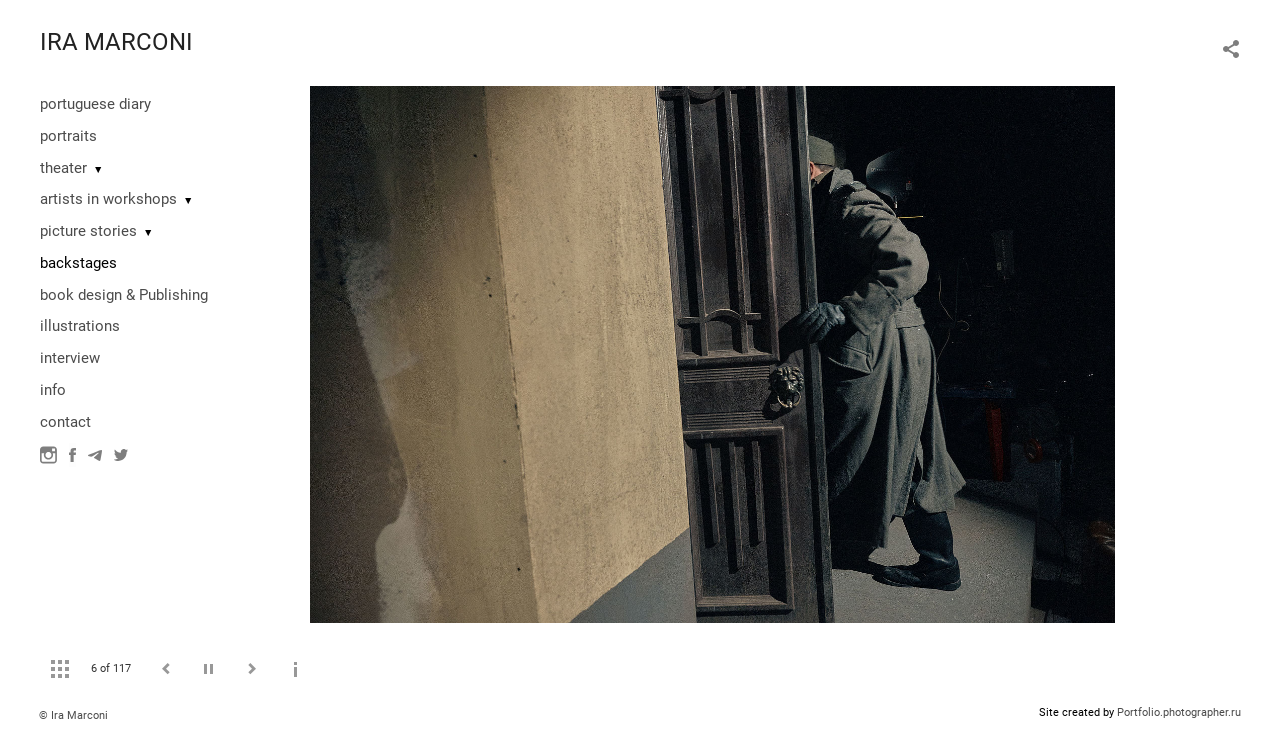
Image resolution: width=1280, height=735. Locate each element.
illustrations (80, 326)
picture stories (88, 231)
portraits (68, 136)
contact (65, 422)
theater (63, 168)
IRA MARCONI (116, 42)
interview (70, 358)
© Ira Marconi (73, 715)
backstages (78, 263)
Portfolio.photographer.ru (1179, 712)
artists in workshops (108, 199)
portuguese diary (95, 104)
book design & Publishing (124, 295)
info (53, 390)
